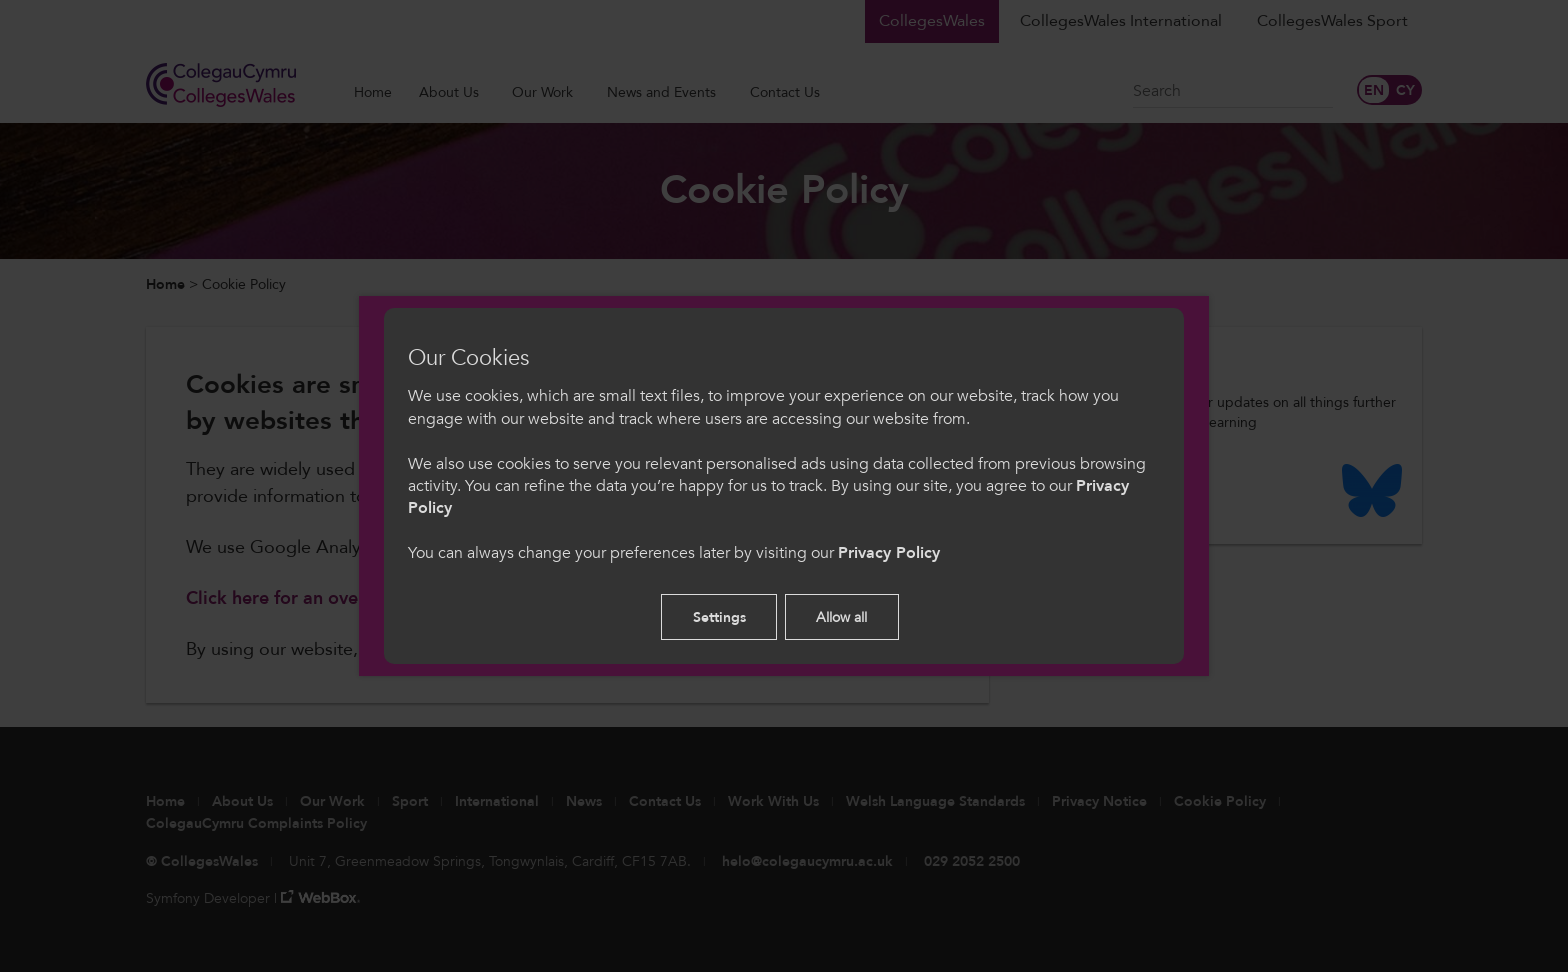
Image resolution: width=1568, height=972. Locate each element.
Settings (719, 617)
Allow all (841, 617)
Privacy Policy (889, 553)
